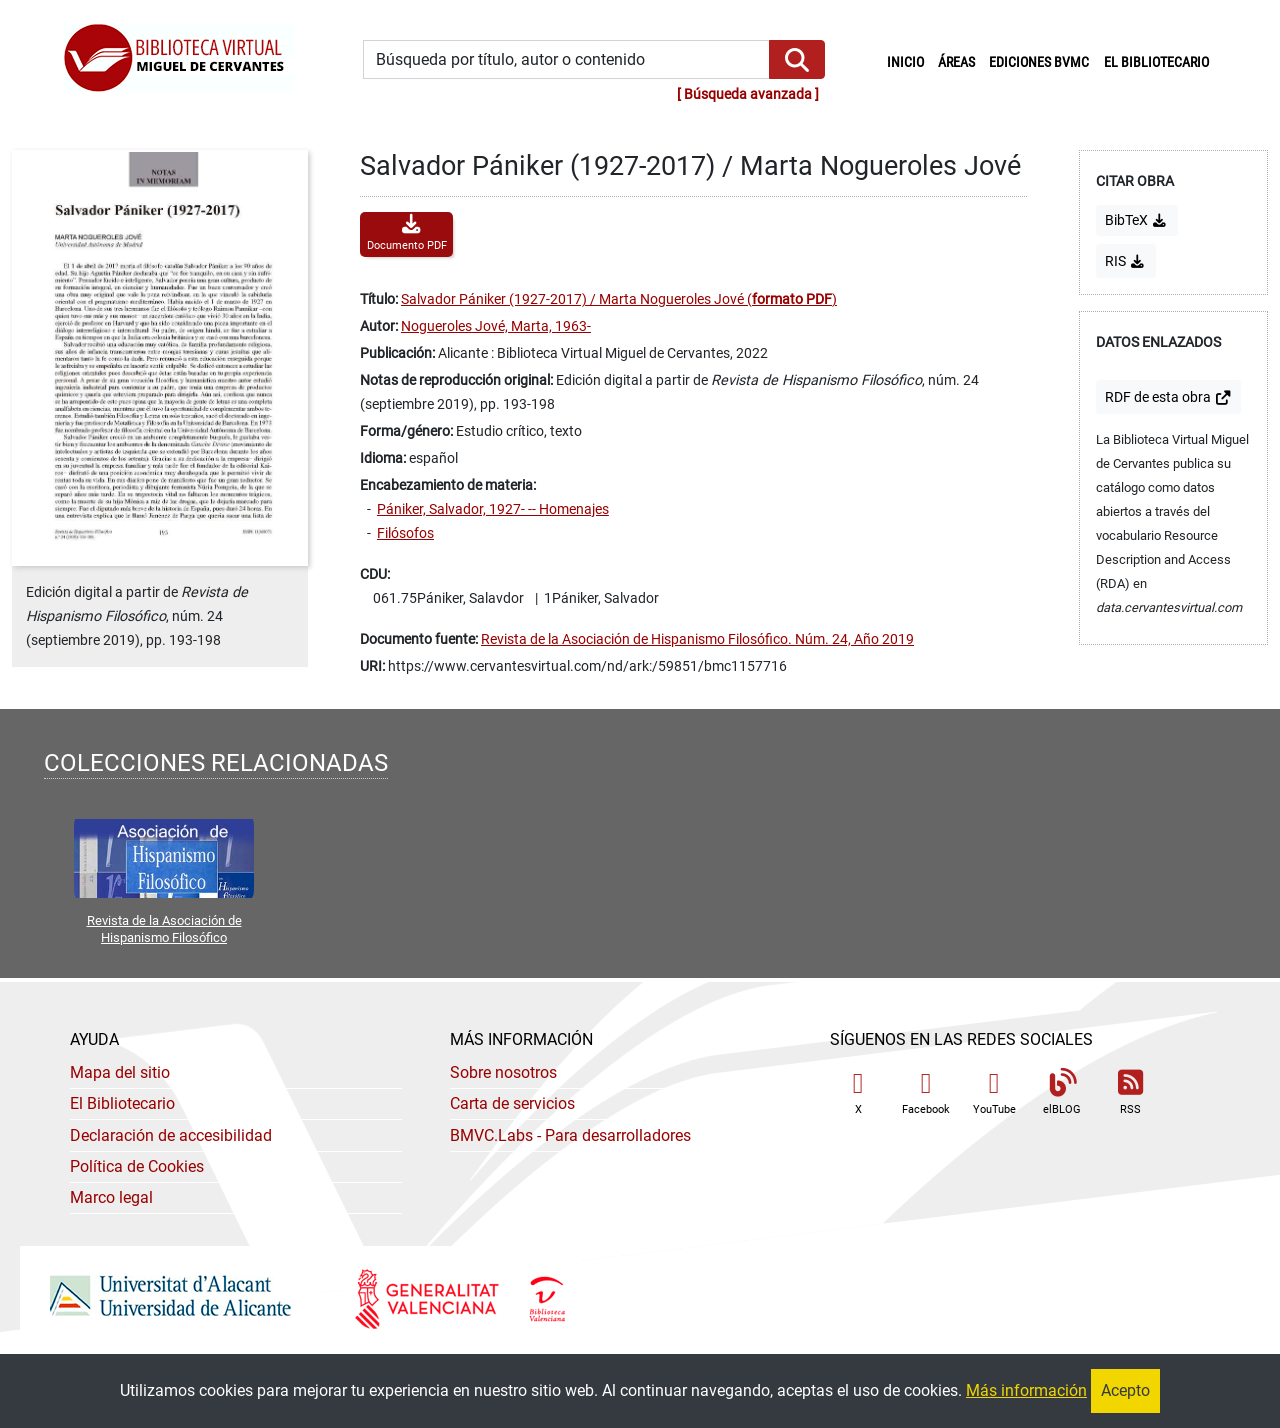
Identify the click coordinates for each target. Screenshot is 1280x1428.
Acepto (1125, 1390)
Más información (1026, 1390)
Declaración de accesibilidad (171, 1135)
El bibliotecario (1156, 62)
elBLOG (1062, 1092)
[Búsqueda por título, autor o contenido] (566, 59)
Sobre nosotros (503, 1072)
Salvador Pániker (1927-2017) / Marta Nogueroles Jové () (619, 299)
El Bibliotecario (122, 1103)
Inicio (909, 61)
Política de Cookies (137, 1166)
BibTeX (1137, 220)
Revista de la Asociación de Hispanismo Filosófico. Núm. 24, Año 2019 (697, 639)
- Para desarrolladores (570, 1135)
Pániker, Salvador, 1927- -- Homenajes (493, 509)
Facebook (926, 1092)
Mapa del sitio (120, 1072)
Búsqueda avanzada (748, 94)
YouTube (994, 1092)
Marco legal (111, 1197)
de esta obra (1168, 397)
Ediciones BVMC (1039, 62)
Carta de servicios (512, 1103)
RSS (1130, 1092)
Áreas (956, 62)
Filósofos (405, 533)
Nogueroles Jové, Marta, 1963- (496, 326)
